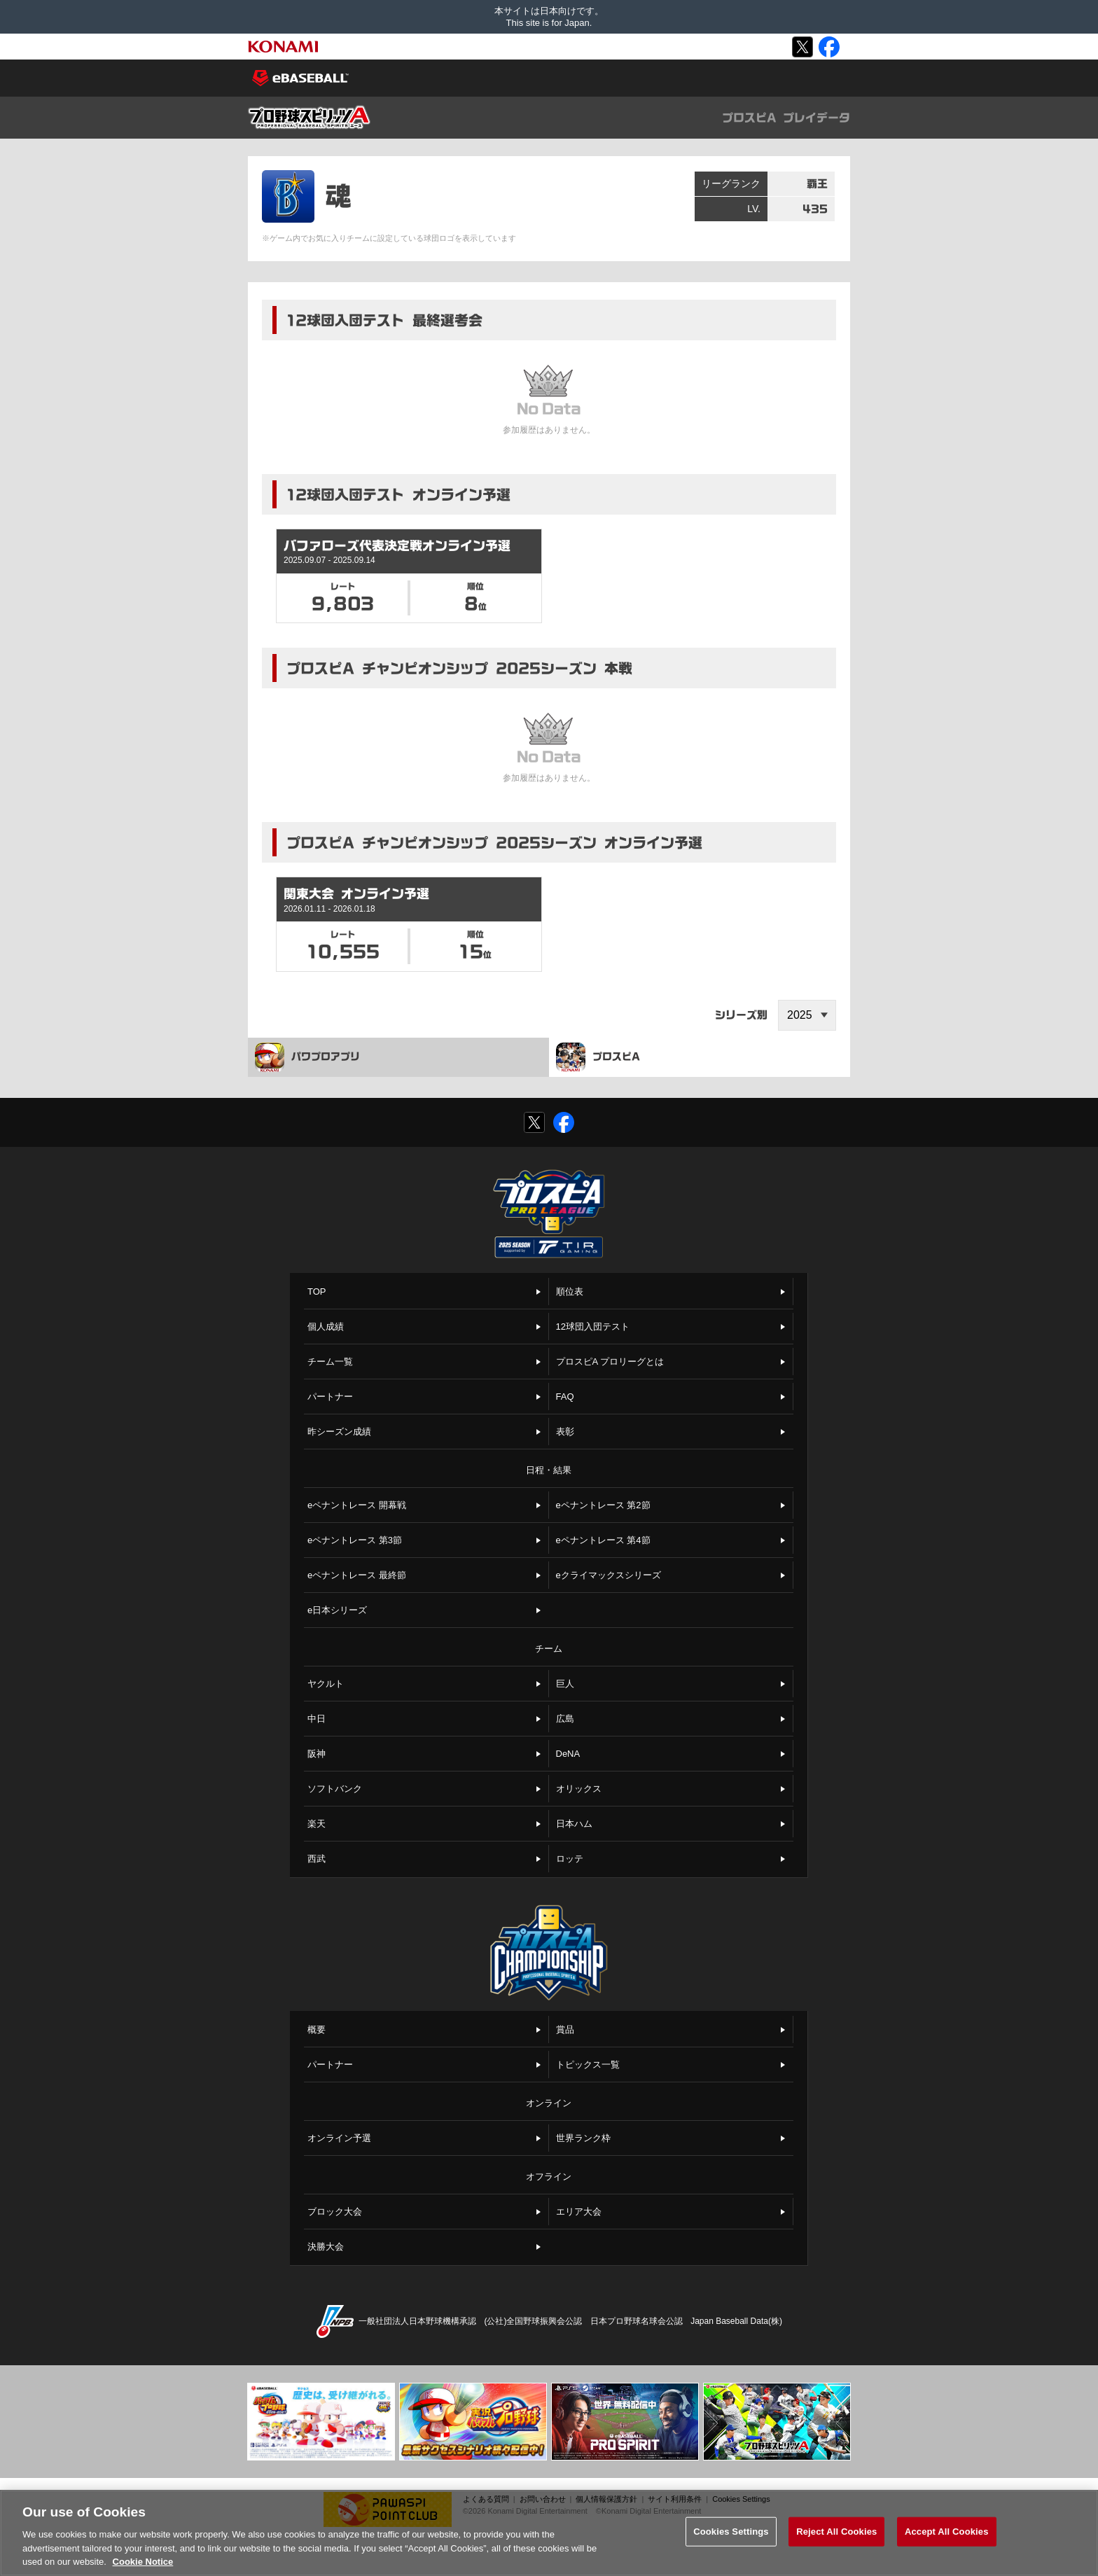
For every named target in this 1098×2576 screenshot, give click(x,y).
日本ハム (574, 1823)
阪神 (316, 1753)
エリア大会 (579, 2211)
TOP (316, 1291)
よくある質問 (486, 2499)
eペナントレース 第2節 (603, 1505)
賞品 (565, 2029)
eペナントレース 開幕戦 (356, 1505)
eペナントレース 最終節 (356, 1575)
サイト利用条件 (675, 2499)
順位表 (569, 1291)
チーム (548, 1648)
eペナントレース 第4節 (603, 1540)
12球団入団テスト (593, 1326)
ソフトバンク (334, 1788)
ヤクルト (325, 1683)
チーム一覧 (330, 1361)
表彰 (565, 1431)
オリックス (579, 1788)
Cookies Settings (741, 2499)
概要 (316, 2029)
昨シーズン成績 (339, 1431)
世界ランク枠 (583, 2138)
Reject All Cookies (836, 2542)
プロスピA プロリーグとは (610, 1361)
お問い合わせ (543, 2499)
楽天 (316, 1823)
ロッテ (569, 1858)
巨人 (565, 1683)
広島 (565, 1718)
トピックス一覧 (588, 2064)
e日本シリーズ (337, 1610)
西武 (316, 1858)
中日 (316, 1718)
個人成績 (325, 1326)
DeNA (568, 1753)
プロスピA (598, 1057)
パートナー (330, 1396)
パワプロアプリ (307, 1057)
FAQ (565, 1396)
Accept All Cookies (947, 2542)
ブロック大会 (334, 2211)
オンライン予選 (339, 2138)
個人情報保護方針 (606, 2499)
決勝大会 (325, 2246)
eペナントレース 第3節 (354, 1540)
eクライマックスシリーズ (608, 1575)
